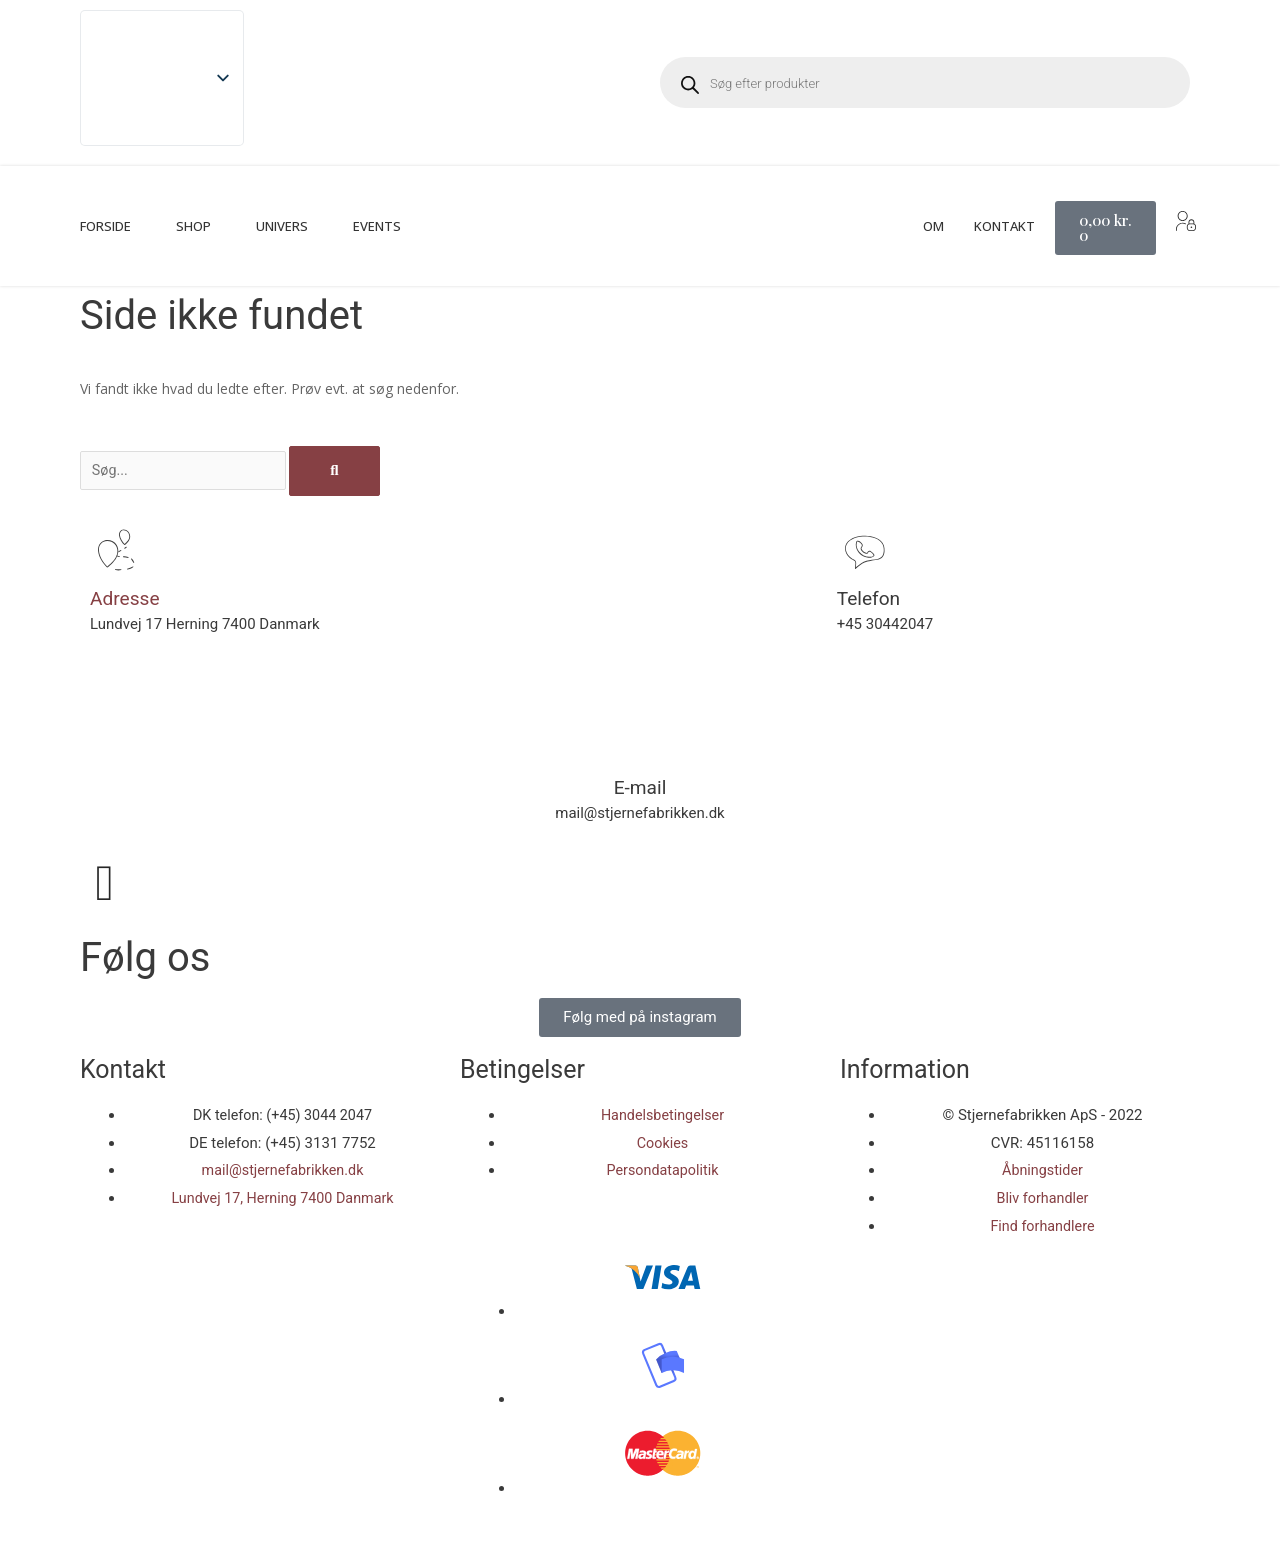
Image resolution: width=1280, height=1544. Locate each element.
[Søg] (352, 471)
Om (933, 226)
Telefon (870, 598)
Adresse (126, 598)
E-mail (639, 787)
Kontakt (1004, 226)
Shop (193, 226)
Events (377, 226)
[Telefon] (862, 551)
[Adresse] (115, 551)
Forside (105, 226)
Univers (282, 226)
